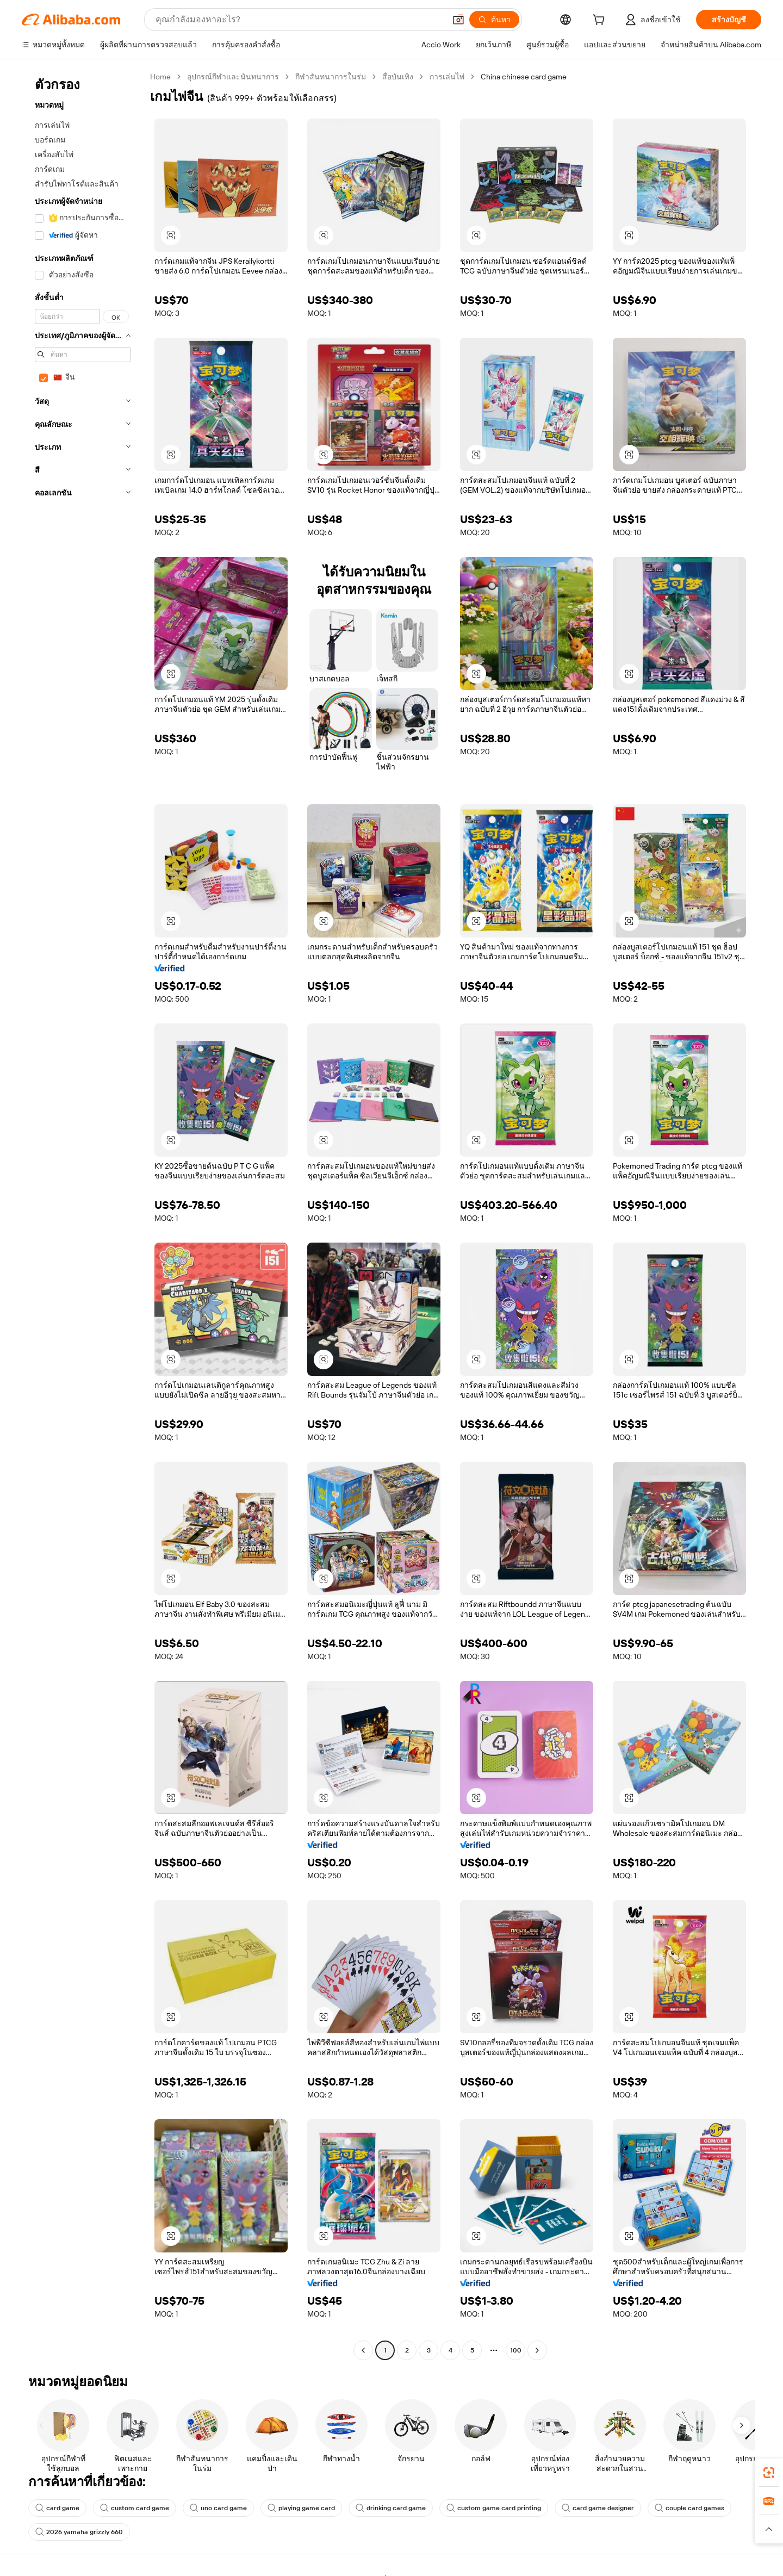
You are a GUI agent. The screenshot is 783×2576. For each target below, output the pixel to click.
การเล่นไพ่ (447, 76)
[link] (769, 2473)
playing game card (301, 2508)
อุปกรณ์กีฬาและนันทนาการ (233, 76)
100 (515, 2350)
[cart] (601, 21)
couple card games (689, 2508)
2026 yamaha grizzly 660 (79, 2532)
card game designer (598, 2508)
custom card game (134, 2508)
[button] (458, 19)
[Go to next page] (537, 2350)
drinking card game (391, 2508)
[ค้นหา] (494, 19)
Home (160, 76)
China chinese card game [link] (524, 76)
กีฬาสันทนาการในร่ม (330, 76)
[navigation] (82, 1214)
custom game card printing (493, 2508)
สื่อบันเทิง (397, 76)
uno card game (218, 2508)
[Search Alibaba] (299, 20)
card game (57, 2508)
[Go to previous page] (363, 2350)
